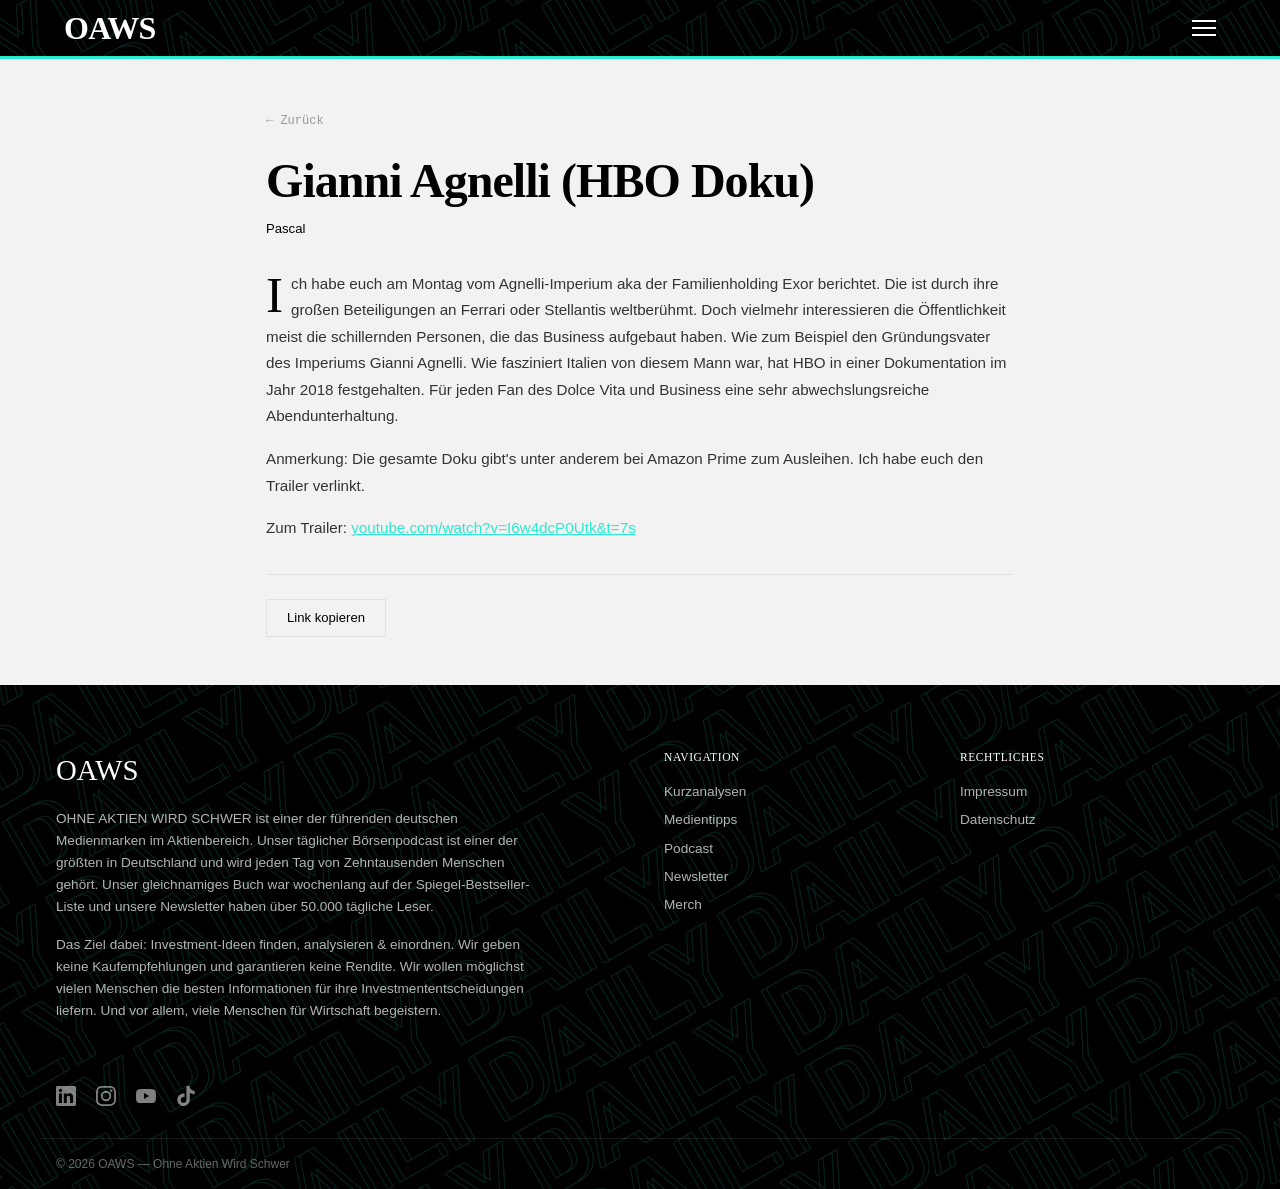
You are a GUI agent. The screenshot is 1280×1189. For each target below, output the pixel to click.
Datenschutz (998, 819)
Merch (683, 904)
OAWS (110, 28)
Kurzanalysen (705, 791)
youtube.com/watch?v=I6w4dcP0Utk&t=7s (493, 527)
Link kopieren (326, 617)
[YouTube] (146, 1096)
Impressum (993, 791)
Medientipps (700, 819)
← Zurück (295, 119)
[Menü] (1204, 28)
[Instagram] (106, 1096)
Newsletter (696, 876)
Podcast (688, 848)
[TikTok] (186, 1096)
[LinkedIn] (66, 1096)
